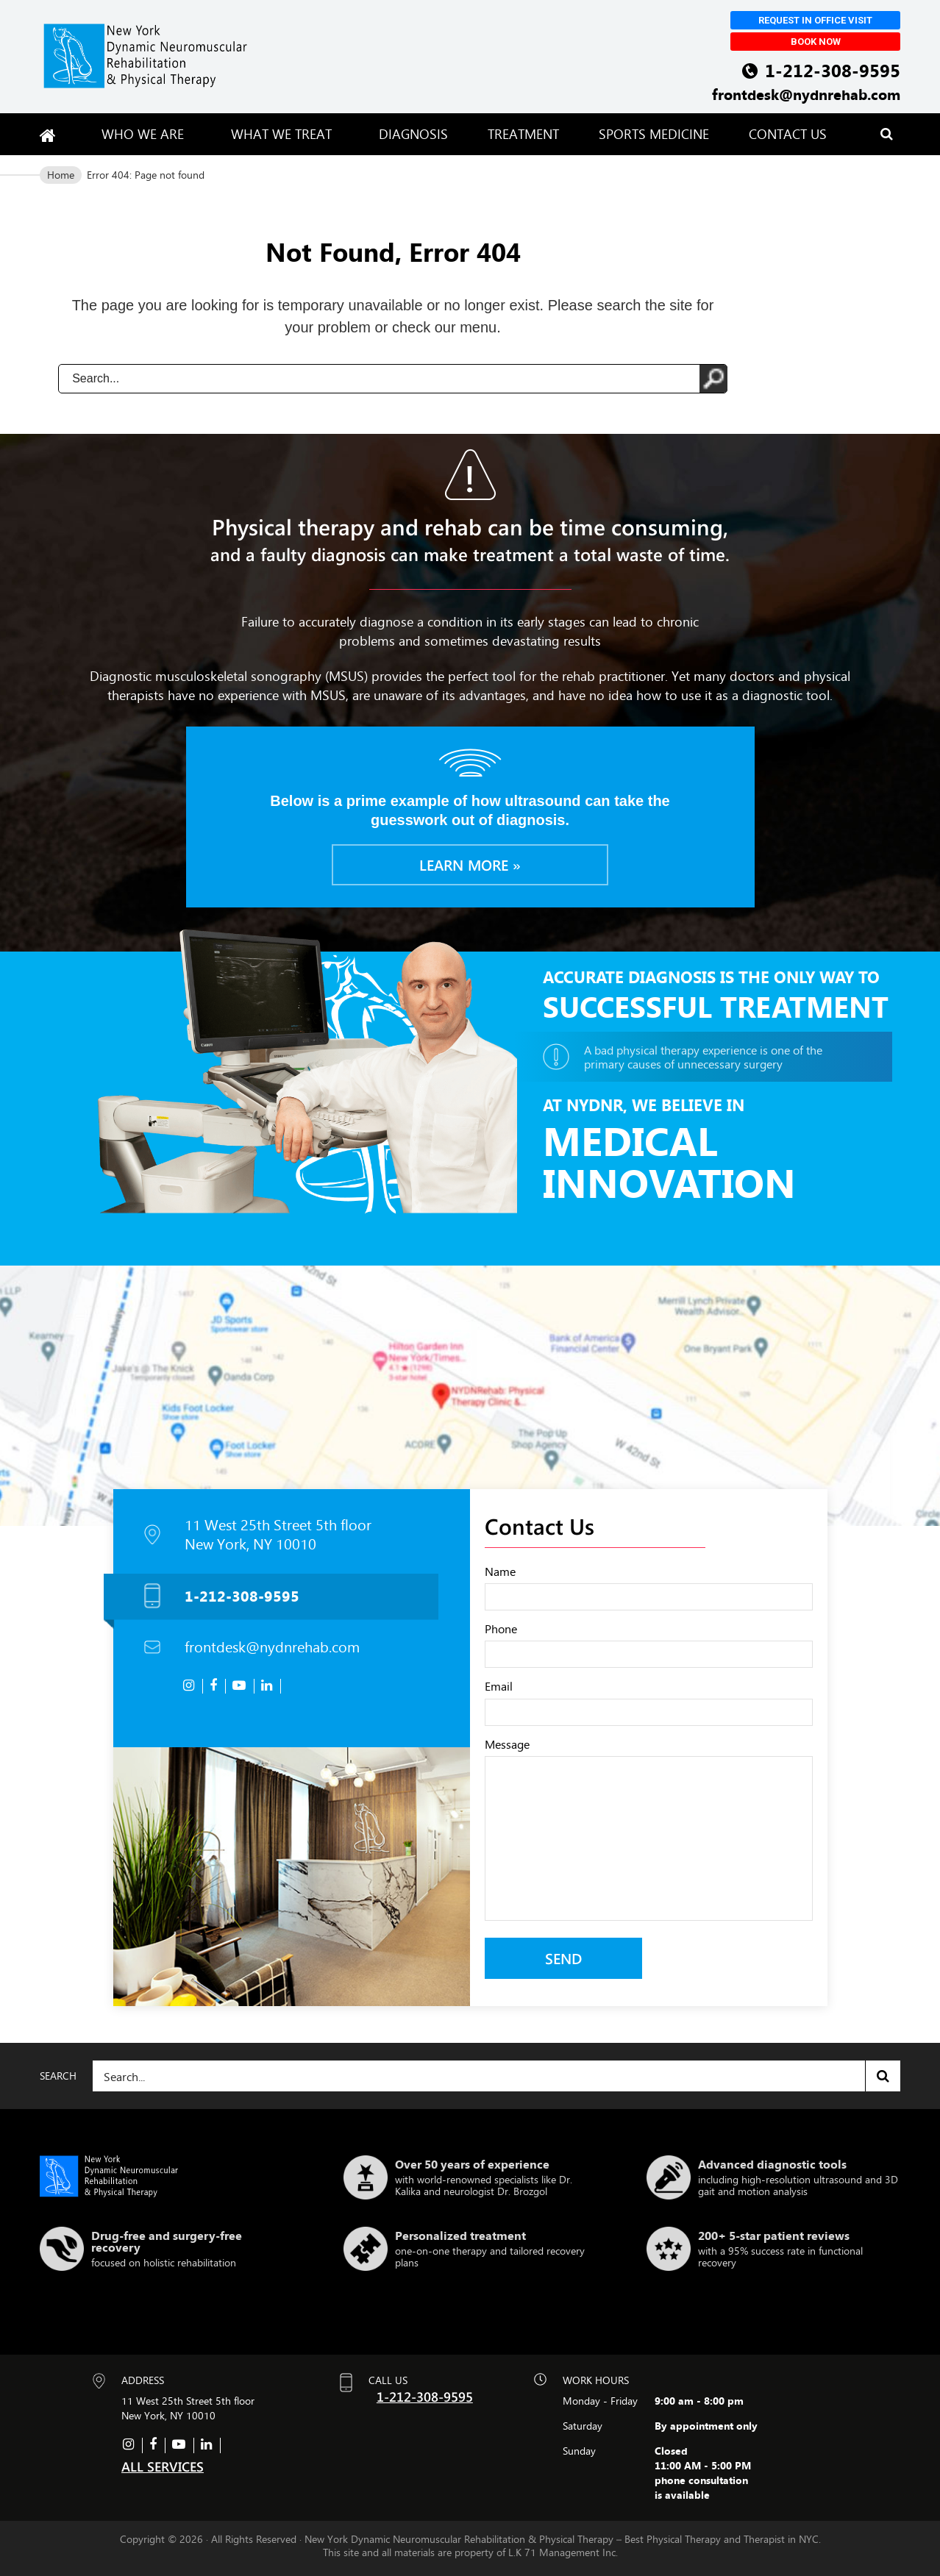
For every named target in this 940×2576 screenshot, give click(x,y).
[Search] (496, 2076)
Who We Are (146, 133)
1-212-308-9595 (832, 70)
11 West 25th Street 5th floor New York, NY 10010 (278, 1535)
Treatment (523, 133)
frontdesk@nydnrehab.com (806, 94)
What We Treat (285, 133)
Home (60, 174)
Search (883, 2076)
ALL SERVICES (162, 2466)
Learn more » (470, 864)
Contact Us (788, 133)
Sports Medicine (654, 133)
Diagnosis (413, 133)
